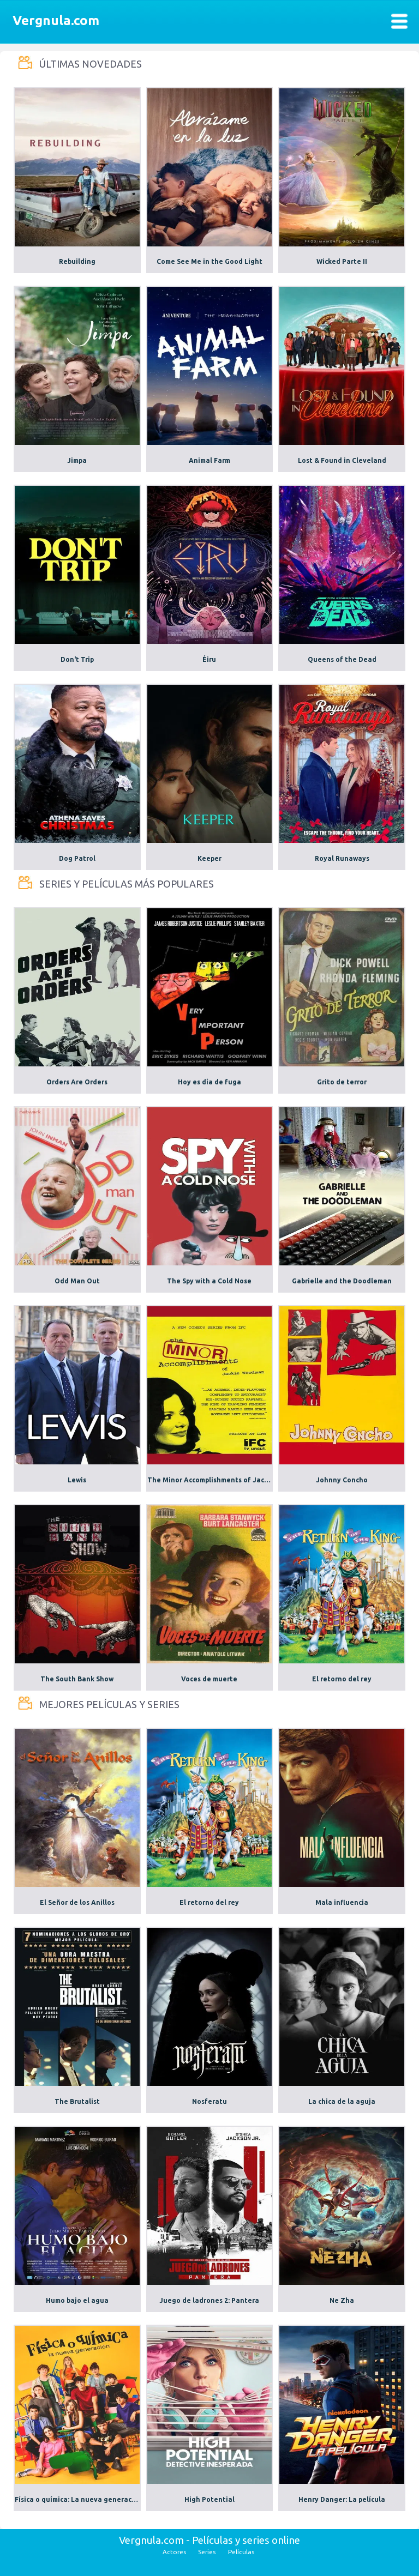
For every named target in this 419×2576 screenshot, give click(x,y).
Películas (241, 2551)
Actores (174, 2551)
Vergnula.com (56, 20)
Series (207, 2551)
